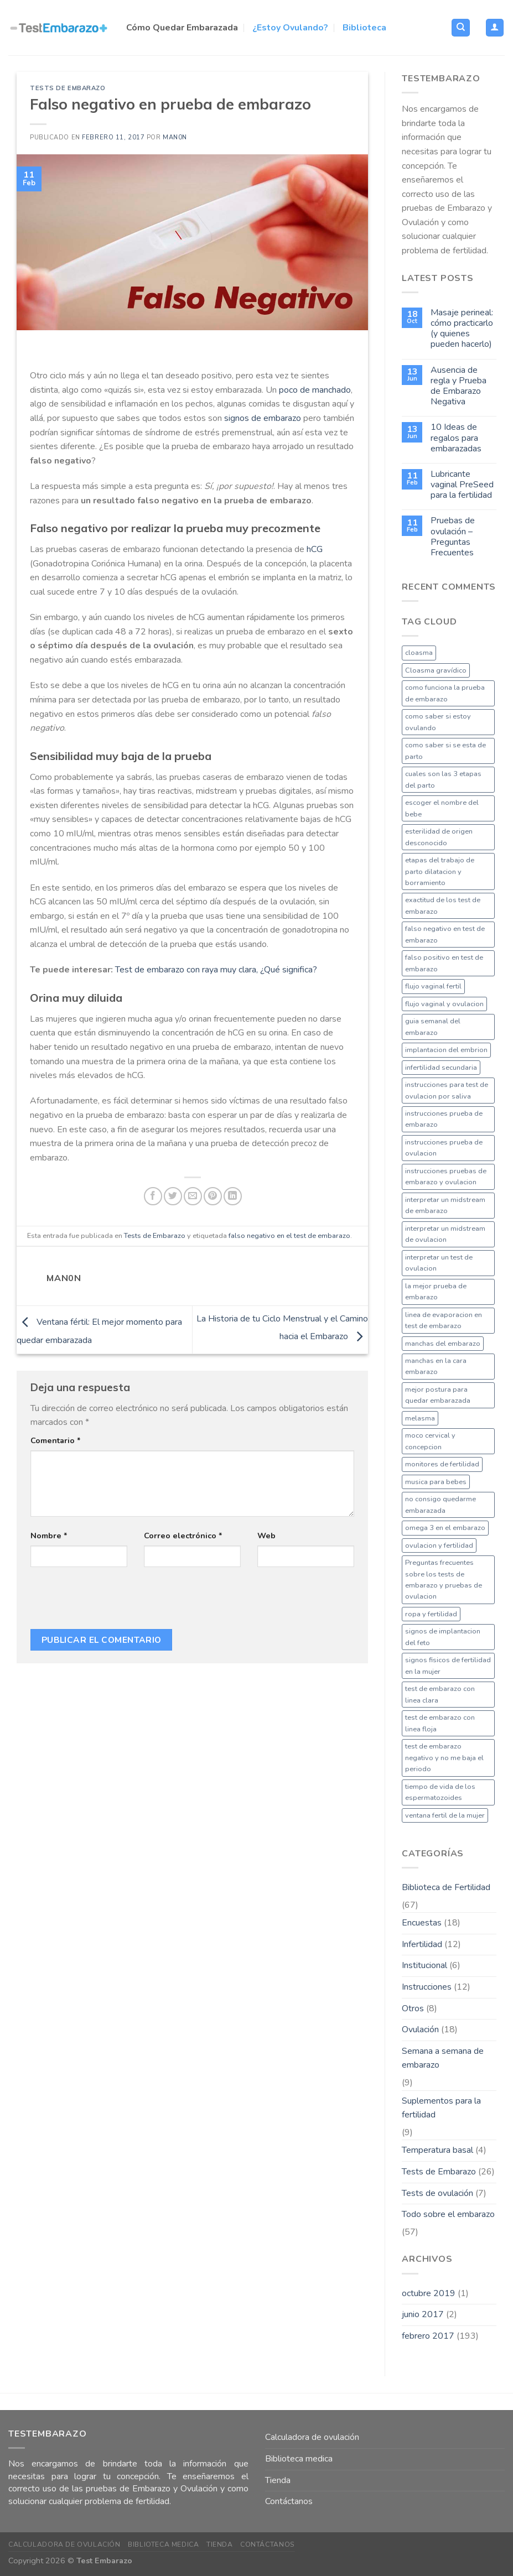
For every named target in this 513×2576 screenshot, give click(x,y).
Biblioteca (364, 28)
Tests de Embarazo (68, 88)
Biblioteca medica (299, 2459)
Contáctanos (289, 2501)
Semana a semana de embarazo (443, 2058)
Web (266, 1535)
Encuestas (422, 1923)
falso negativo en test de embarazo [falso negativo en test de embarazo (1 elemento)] (445, 934)
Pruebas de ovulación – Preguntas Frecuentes (453, 537)
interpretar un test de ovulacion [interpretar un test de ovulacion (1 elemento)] (439, 1262)
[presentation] (114, 1601)
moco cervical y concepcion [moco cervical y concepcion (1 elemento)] (430, 1440)
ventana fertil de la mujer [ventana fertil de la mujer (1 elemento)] (445, 1815)
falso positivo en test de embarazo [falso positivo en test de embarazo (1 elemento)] (444, 963)
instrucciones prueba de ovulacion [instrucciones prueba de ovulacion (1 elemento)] (444, 1147)
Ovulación (420, 2029)
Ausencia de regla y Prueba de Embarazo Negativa (458, 386)
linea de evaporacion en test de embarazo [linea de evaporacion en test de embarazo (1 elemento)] (443, 1320)
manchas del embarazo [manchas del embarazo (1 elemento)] (442, 1344)
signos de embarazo (262, 418)
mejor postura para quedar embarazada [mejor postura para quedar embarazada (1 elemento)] (437, 1395)
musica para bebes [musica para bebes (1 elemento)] (436, 1482)
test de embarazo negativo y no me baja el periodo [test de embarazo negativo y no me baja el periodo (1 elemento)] (444, 1757)
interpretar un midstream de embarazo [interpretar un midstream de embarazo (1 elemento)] (445, 1205)
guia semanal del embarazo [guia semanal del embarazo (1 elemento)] (432, 1026)
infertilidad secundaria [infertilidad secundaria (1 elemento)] (441, 1068)
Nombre (49, 1535)
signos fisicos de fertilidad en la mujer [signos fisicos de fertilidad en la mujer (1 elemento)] (448, 1665)
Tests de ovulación (437, 2193)
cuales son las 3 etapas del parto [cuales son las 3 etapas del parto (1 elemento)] (443, 779)
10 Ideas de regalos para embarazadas (456, 438)
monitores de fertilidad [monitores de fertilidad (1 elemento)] (442, 1464)
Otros (413, 2008)
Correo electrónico (183, 1535)
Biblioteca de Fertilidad (446, 1887)
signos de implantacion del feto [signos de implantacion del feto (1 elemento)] (442, 1636)
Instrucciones (427, 1987)
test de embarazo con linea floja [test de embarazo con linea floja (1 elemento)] (440, 1723)
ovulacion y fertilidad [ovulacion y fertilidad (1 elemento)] (439, 1545)
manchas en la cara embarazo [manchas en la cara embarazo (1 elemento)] (436, 1366)
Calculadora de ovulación (312, 2437)
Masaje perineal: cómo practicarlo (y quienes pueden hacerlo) (462, 329)
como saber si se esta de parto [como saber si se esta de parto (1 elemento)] (445, 750)
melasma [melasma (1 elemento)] (420, 1418)
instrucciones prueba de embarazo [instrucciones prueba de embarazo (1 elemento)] (444, 1119)
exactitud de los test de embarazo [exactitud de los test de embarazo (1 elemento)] (442, 905)
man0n (175, 137)
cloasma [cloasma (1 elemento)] (419, 653)
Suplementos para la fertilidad (441, 2108)
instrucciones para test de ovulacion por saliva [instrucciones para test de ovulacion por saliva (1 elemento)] (446, 1090)
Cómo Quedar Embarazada (182, 28)
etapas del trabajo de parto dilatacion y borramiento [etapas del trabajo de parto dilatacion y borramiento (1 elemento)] (439, 871)
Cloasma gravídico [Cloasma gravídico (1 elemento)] (436, 670)
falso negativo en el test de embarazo (289, 1236)
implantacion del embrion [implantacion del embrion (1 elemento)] (446, 1050)
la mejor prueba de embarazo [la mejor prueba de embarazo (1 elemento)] (436, 1291)
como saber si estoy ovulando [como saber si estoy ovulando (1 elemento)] (438, 721)
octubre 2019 (428, 2293)
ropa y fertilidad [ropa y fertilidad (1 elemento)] (431, 1614)
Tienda (278, 2480)
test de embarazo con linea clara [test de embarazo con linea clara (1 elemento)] (440, 1694)
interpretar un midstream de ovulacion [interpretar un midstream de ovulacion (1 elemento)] (445, 1234)
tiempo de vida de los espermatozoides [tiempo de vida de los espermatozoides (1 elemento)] (440, 1792)
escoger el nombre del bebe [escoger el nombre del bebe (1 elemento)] (442, 808)
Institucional (424, 1965)
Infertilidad (422, 1944)
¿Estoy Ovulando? (290, 28)
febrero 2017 (428, 2336)
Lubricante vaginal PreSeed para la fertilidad (462, 485)
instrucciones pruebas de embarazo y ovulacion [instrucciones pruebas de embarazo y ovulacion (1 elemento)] (445, 1176)
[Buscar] (461, 28)
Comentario (55, 1440)
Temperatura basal (437, 2150)
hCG (313, 549)
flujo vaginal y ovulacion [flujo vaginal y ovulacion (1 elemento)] (444, 1004)
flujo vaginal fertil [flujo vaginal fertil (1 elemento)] (433, 986)
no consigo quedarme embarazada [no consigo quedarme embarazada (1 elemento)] (440, 1504)
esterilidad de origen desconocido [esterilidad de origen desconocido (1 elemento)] (439, 836)
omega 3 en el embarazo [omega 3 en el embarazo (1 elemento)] (445, 1528)
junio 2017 (423, 2314)
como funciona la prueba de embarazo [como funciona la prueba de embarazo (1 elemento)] (445, 693)
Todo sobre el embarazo (448, 2214)
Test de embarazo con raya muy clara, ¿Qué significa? (216, 970)
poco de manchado (315, 390)
